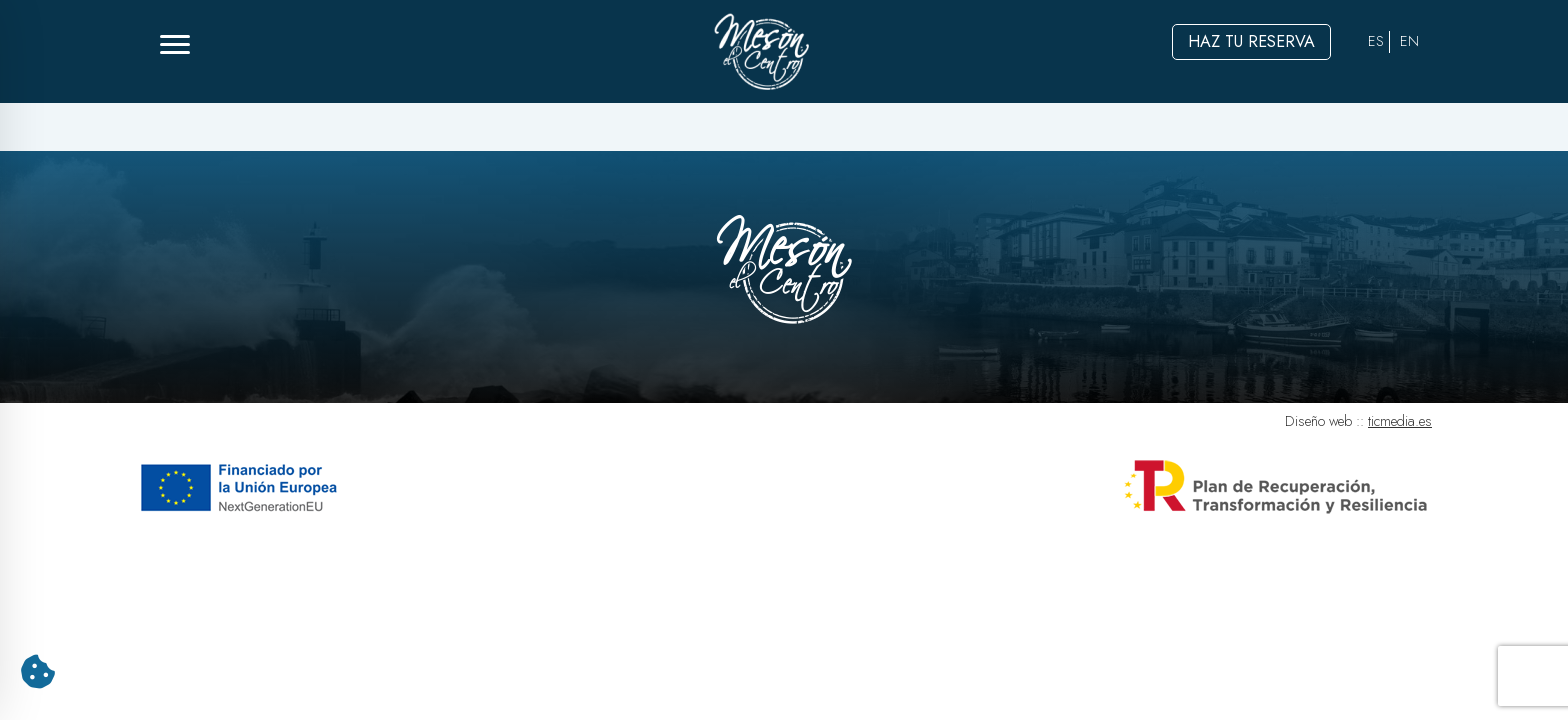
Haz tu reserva (1251, 41)
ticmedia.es (1400, 421)
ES (1376, 41)
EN (1409, 41)
